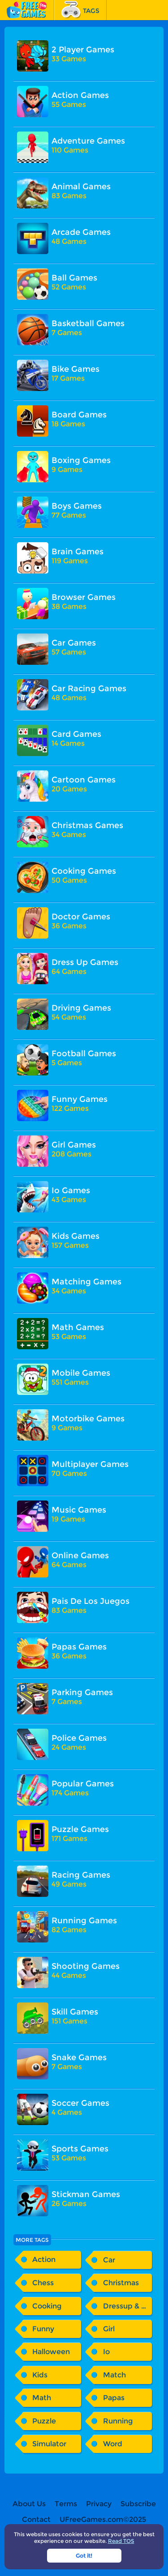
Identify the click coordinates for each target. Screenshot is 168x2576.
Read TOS (121, 2541)
